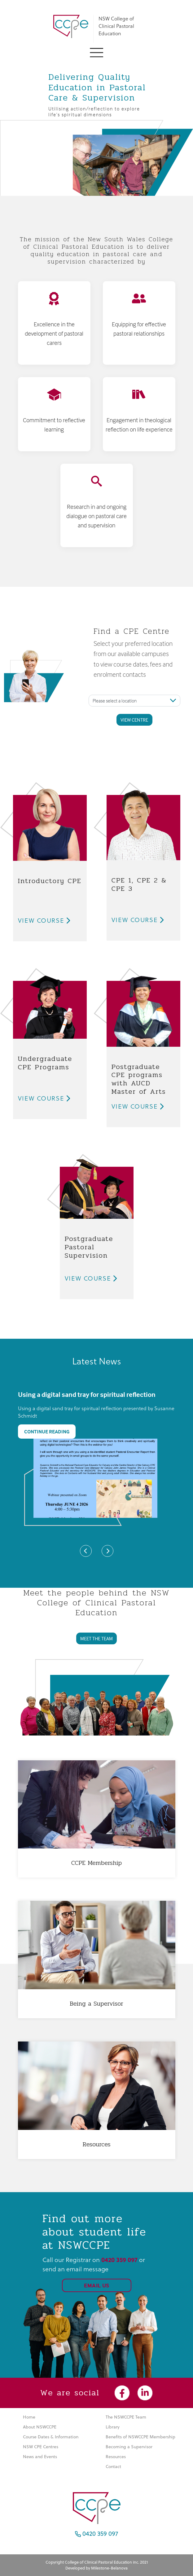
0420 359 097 (96, 2533)
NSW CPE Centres (40, 2447)
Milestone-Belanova (109, 2568)
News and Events (40, 2457)
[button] (96, 52)
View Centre (134, 720)
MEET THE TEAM (96, 1638)
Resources (116, 2457)
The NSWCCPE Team (126, 2417)
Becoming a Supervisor (129, 2447)
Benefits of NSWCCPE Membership (140, 2437)
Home (29, 2417)
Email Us (96, 2285)
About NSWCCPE (39, 2427)
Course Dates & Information (50, 2437)
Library (113, 2427)
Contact (113, 2466)
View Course (44, 920)
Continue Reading (46, 1431)
